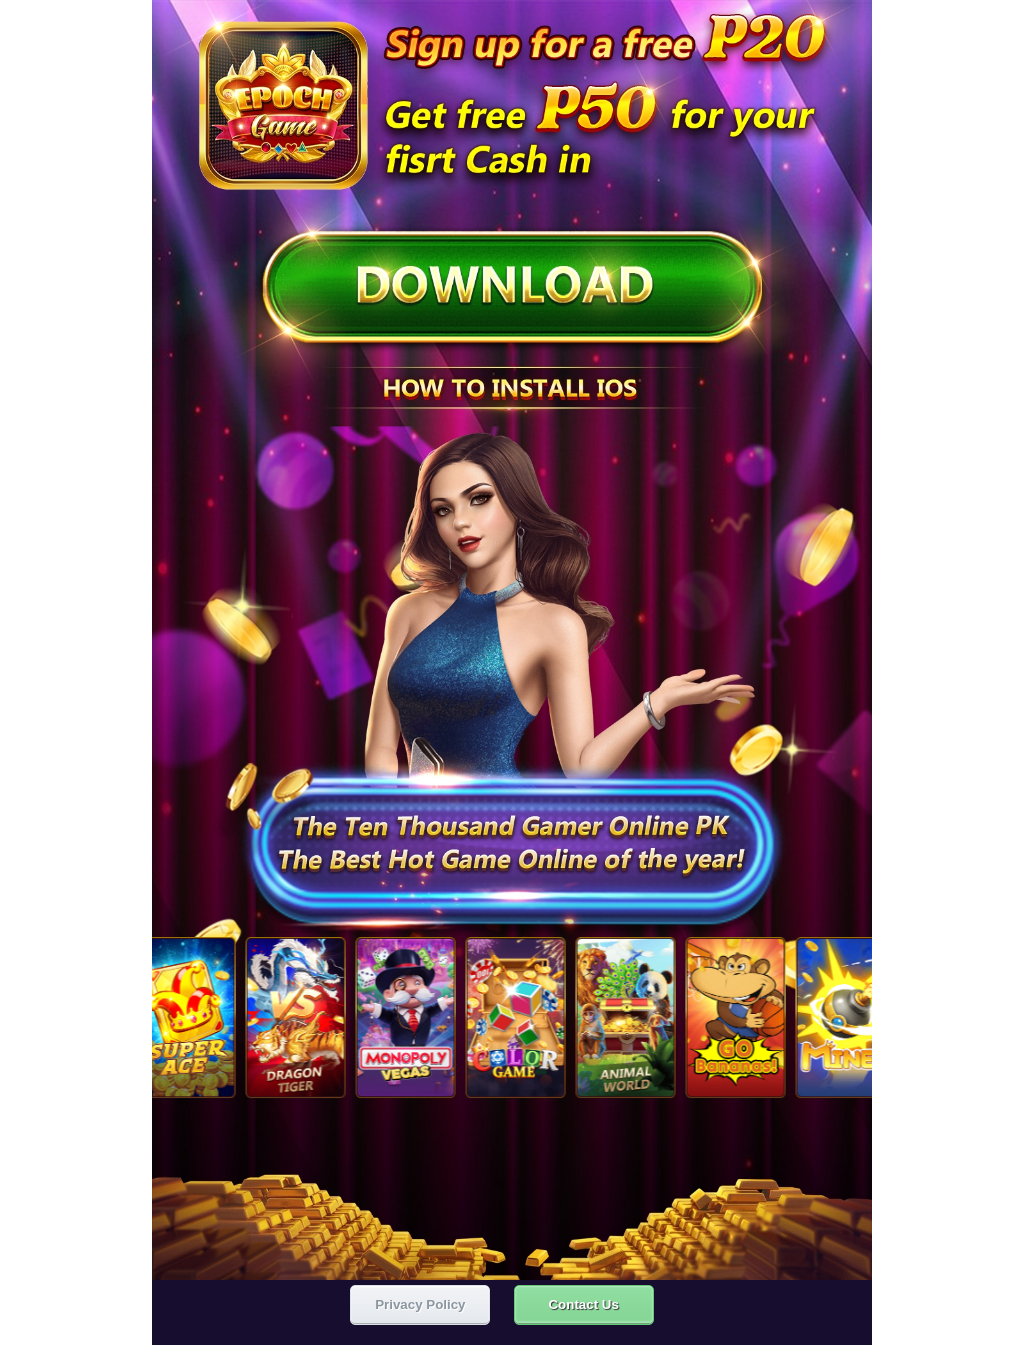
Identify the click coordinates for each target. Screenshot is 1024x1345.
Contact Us (583, 1300)
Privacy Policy (420, 1300)
